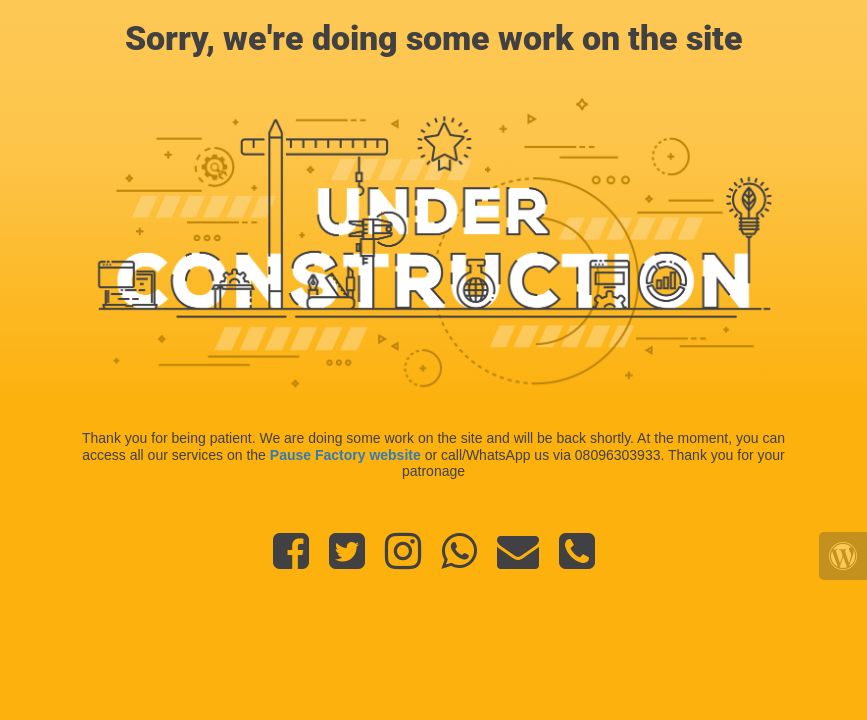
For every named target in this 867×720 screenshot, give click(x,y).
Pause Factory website (345, 455)
